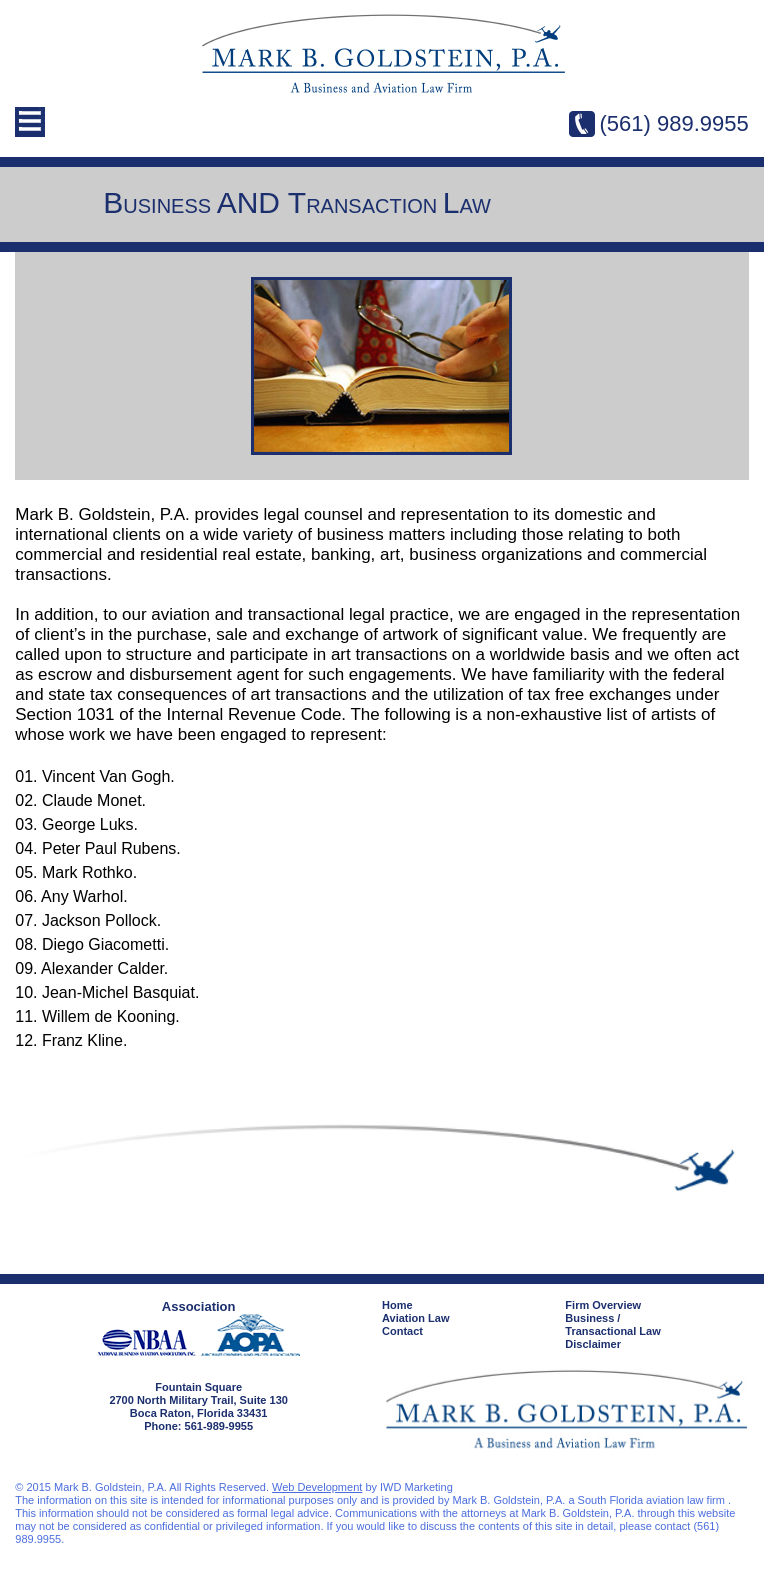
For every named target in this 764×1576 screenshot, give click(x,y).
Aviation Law (415, 1318)
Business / (656, 1325)
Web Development (317, 1487)
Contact (402, 1331)
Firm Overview (603, 1305)
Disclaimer (593, 1344)
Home (397, 1305)
